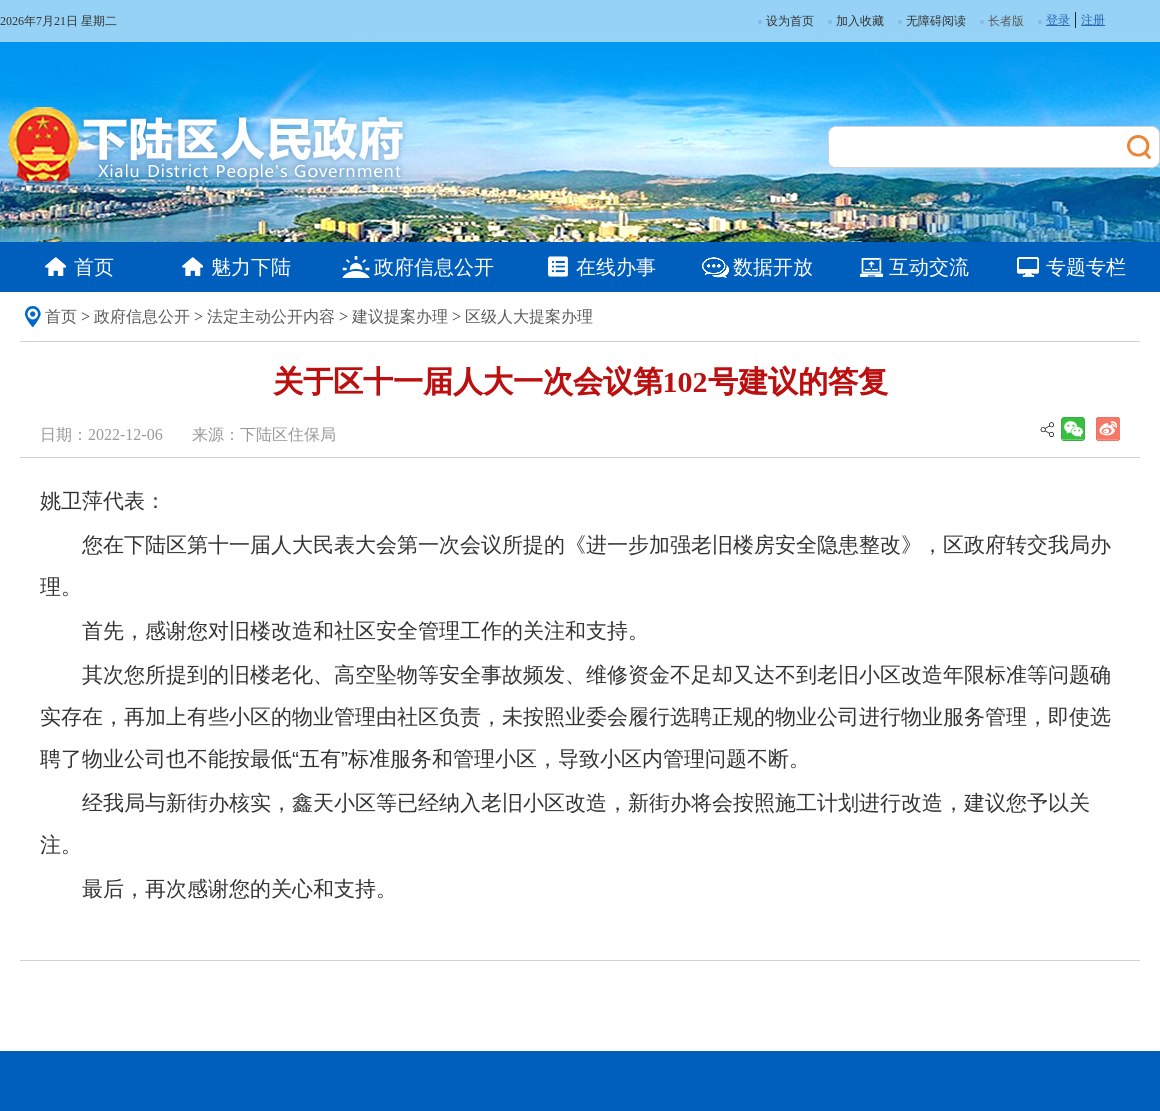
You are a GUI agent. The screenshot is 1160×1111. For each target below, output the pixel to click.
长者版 (1006, 21)
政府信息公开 (142, 316)
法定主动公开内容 (271, 316)
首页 (61, 316)
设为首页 (786, 21)
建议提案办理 (400, 316)
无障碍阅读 (932, 21)
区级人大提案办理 (529, 316)
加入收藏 (856, 21)
